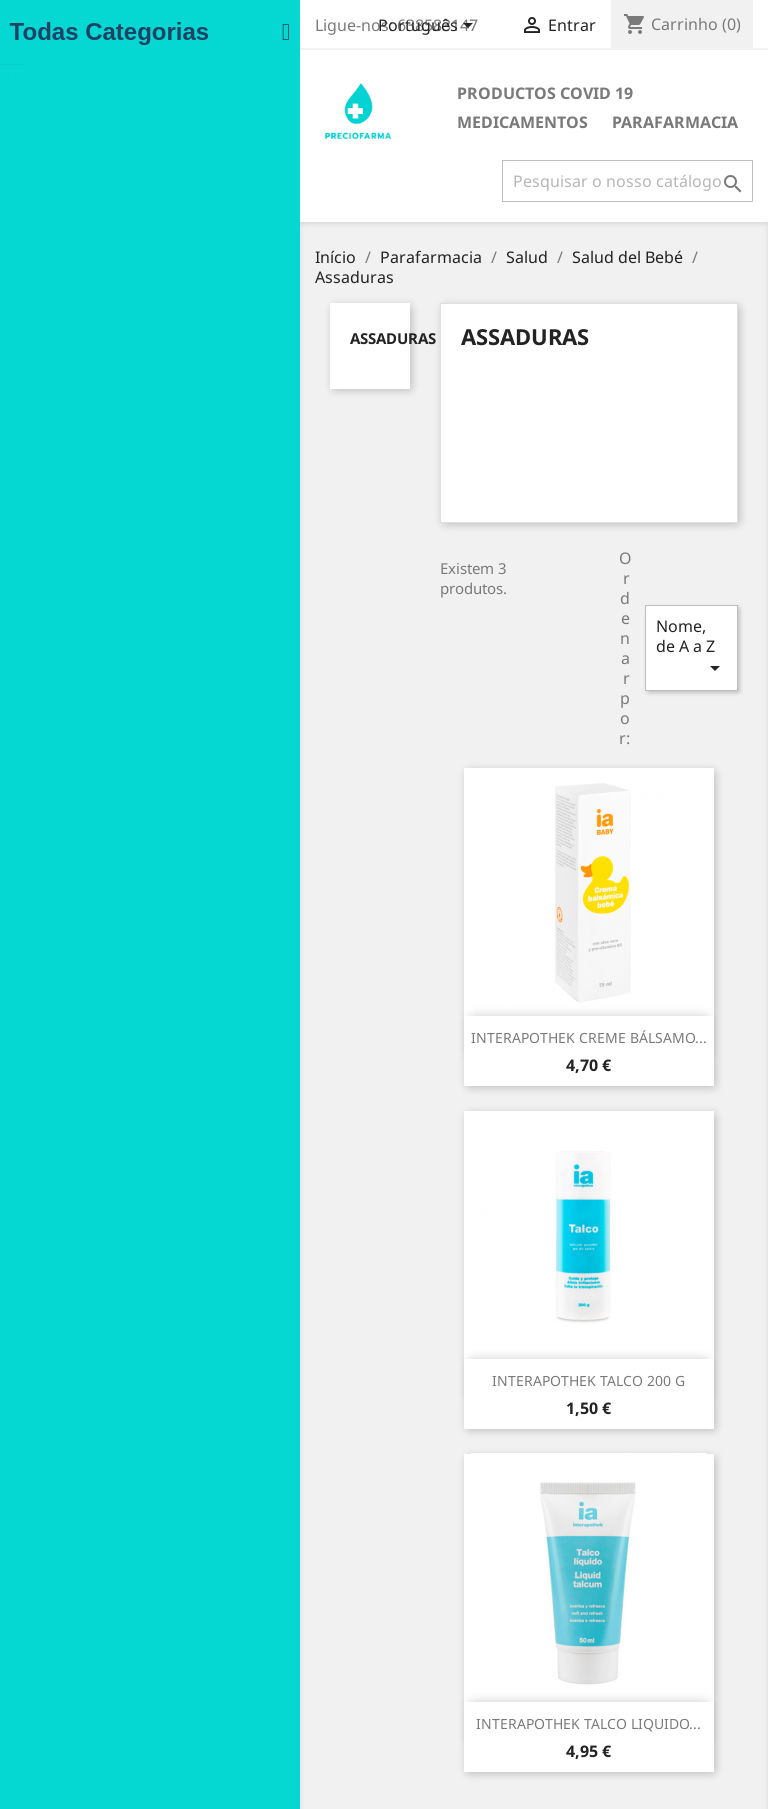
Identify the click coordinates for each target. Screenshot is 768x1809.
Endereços (454, 1711)
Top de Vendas (108, 1640)
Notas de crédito (474, 1685)
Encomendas (462, 1659)
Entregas (269, 1660)
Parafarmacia (327, 122)
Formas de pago (293, 1686)
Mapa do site (282, 1738)
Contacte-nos (283, 1712)
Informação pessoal (485, 1586)
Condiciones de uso (304, 1634)
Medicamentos (529, 93)
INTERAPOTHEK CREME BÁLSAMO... (361, 897)
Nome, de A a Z (652, 567)
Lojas (256, 1764)
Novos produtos (112, 1614)
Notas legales (284, 1608)
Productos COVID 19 (352, 93)
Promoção (92, 1588)
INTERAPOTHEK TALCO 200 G (619, 897)
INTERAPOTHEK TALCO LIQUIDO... (490, 1240)
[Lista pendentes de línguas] (425, 27)
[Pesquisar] (623, 181)
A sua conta (472, 1558)
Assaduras (137, 318)
